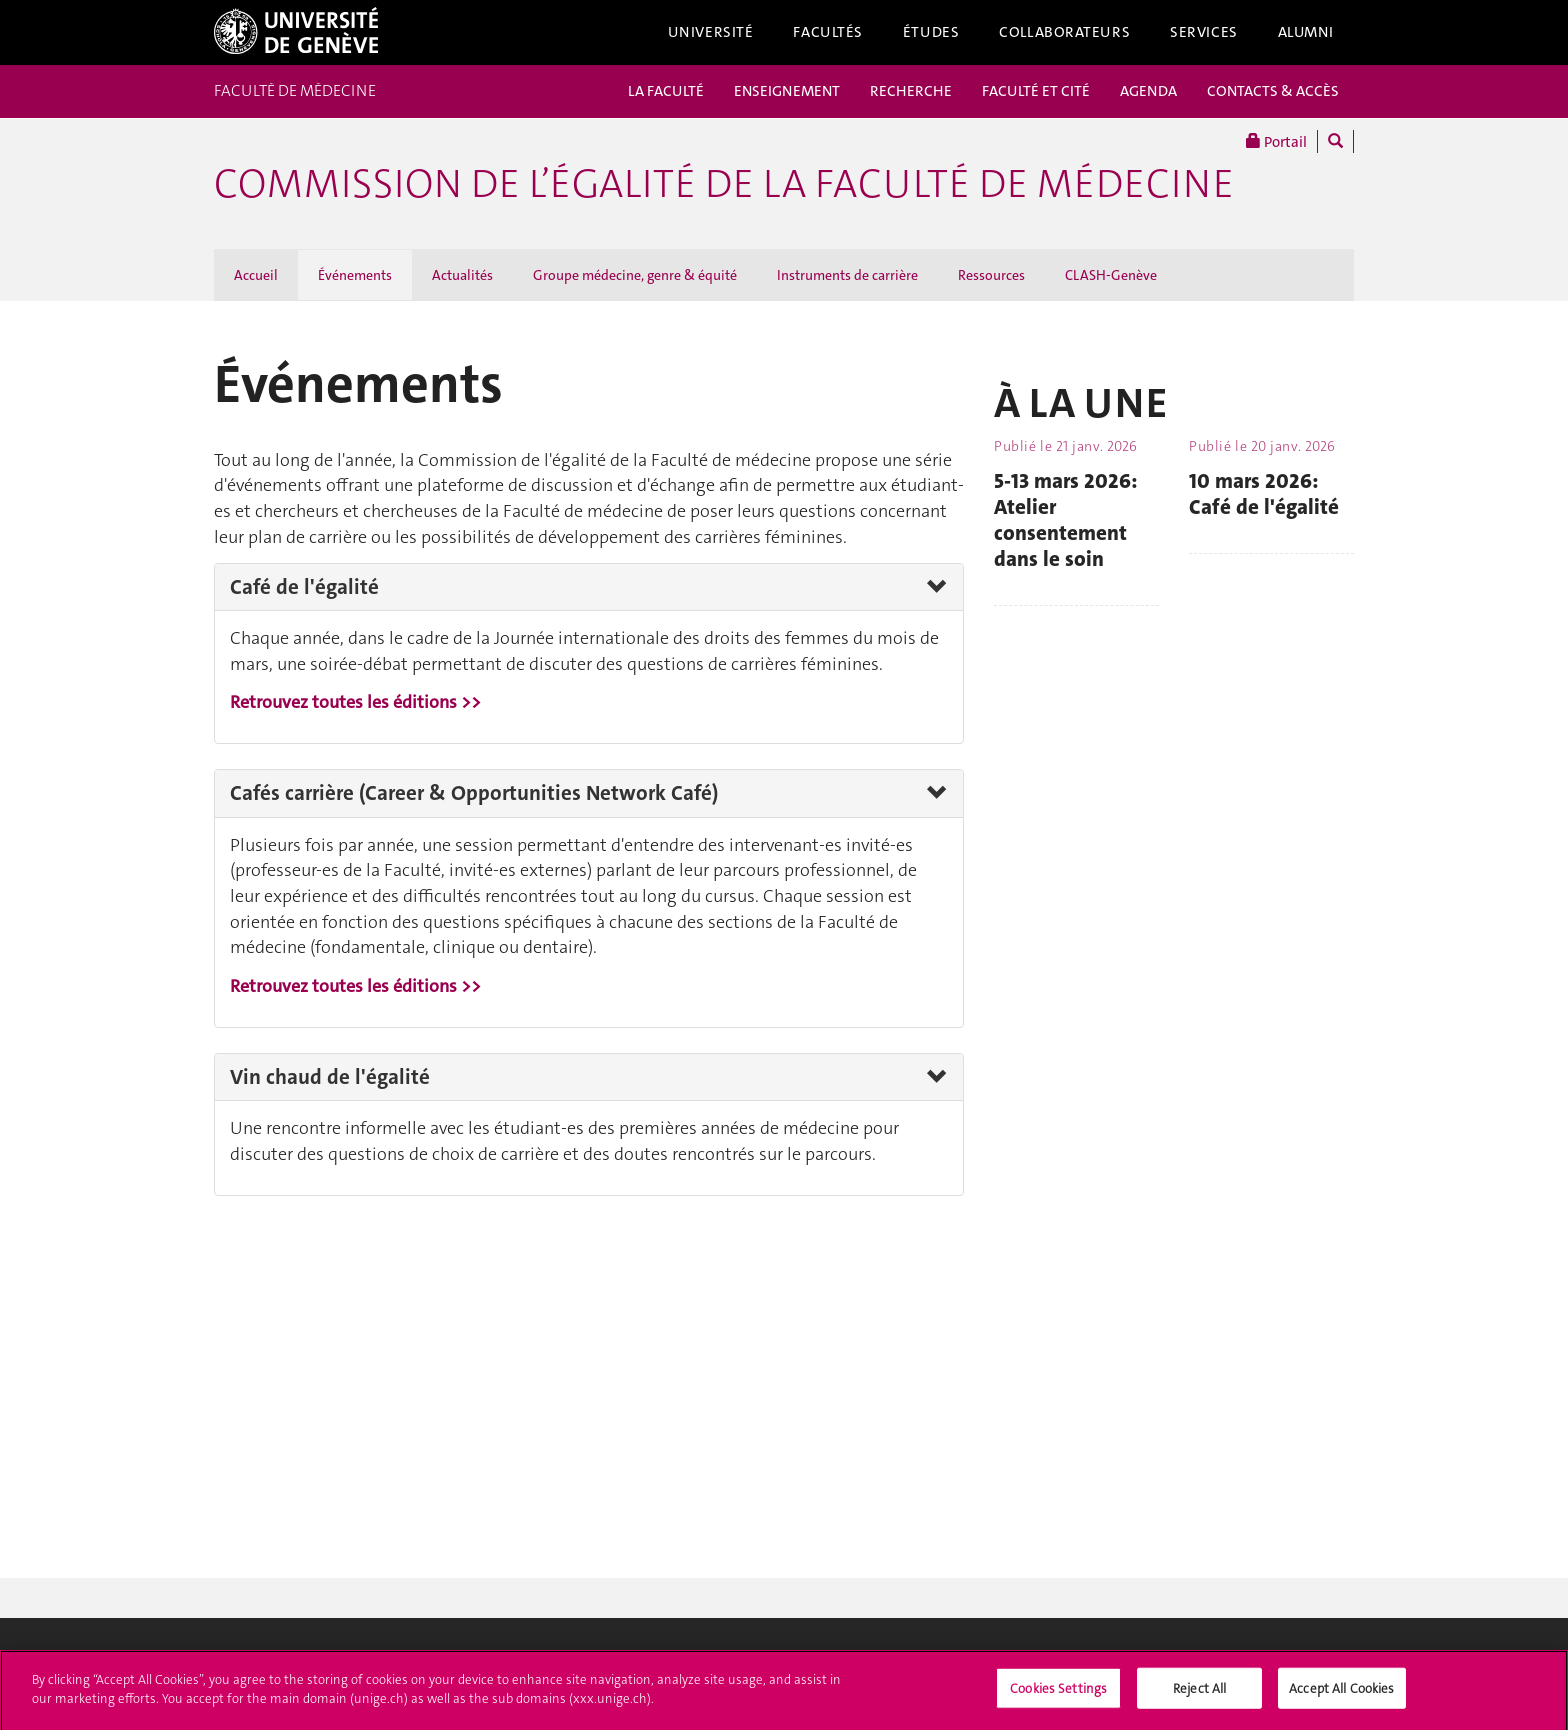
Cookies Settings (1058, 1693)
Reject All (1199, 1693)
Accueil (256, 275)
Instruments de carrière (847, 275)
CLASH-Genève (1111, 275)
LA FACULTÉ (666, 91)
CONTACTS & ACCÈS (1273, 91)
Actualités (462, 275)
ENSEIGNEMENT (787, 91)
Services (1204, 32)
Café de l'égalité (304, 587)
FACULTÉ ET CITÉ (1036, 91)
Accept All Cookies (1341, 1693)
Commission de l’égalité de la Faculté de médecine (724, 184)
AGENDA (1148, 91)
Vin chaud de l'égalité (330, 1077)
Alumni (1306, 32)
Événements (355, 275)
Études (931, 32)
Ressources (991, 275)
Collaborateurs (1064, 32)
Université (711, 32)
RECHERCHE (911, 91)
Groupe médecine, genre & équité (635, 275)
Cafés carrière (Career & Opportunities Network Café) (474, 793)
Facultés (828, 32)
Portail (1276, 141)
